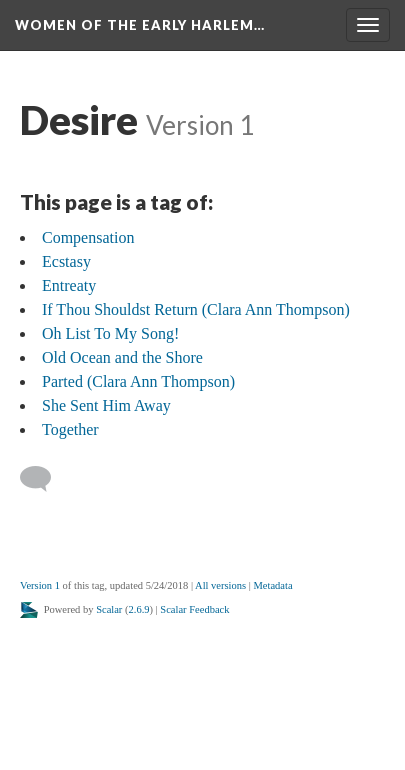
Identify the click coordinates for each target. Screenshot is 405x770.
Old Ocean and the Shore (122, 357)
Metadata (272, 585)
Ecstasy (66, 261)
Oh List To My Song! (110, 333)
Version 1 (40, 585)
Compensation (88, 237)
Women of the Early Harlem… (140, 25)
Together (70, 429)
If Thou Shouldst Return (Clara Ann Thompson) (196, 309)
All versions (220, 585)
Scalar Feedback (194, 609)
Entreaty (69, 285)
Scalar (109, 609)
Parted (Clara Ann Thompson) (138, 381)
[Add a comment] (44, 479)
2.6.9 (139, 609)
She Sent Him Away (106, 405)
